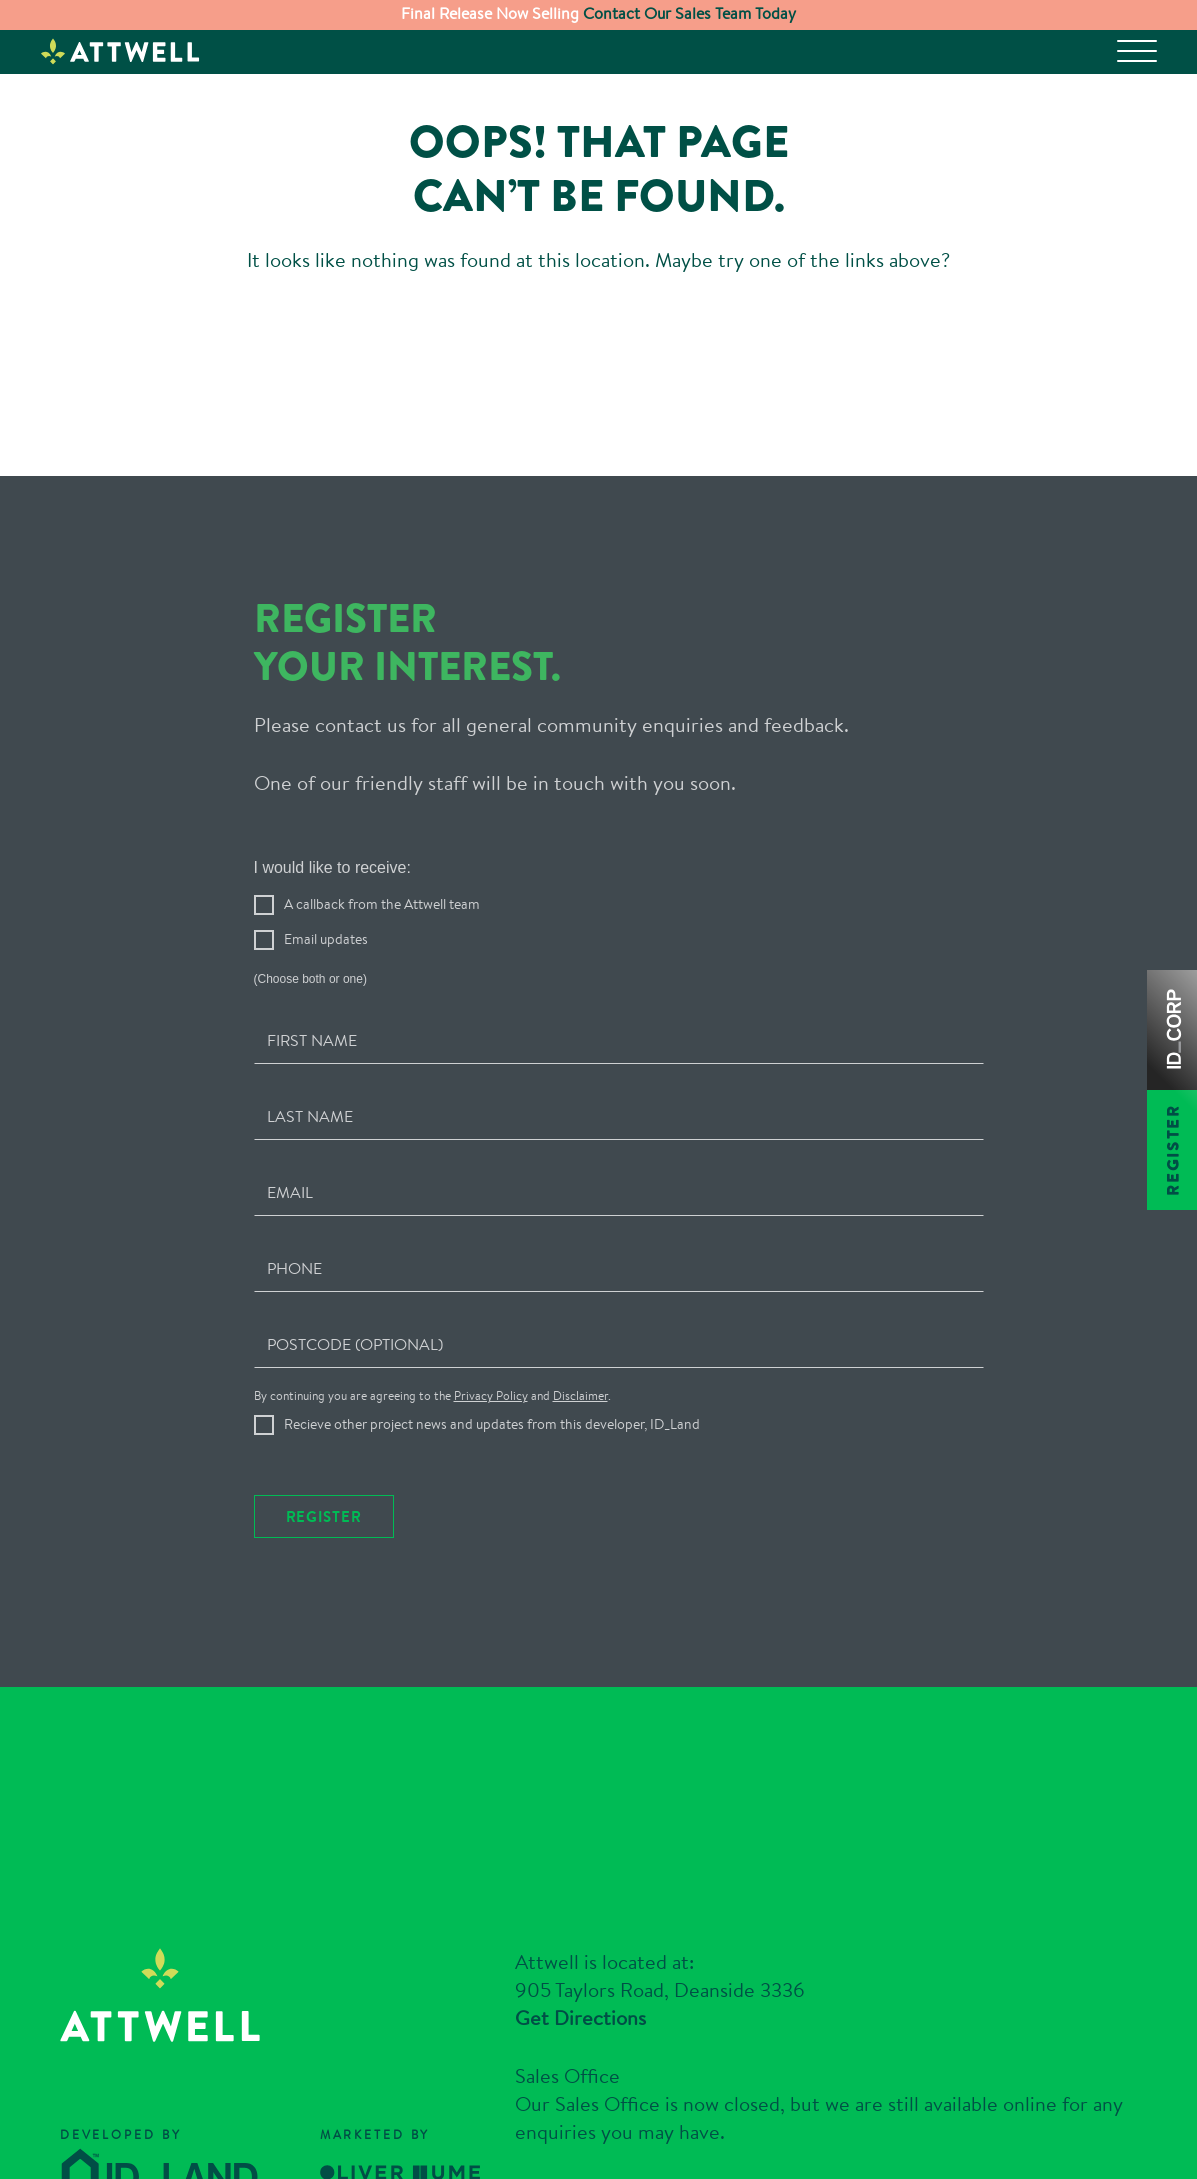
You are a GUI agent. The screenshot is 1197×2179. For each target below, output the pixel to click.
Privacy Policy (491, 1332)
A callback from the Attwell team (367, 843)
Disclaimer (580, 1332)
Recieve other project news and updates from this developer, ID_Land (477, 1362)
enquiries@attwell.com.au (710, 2113)
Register (324, 1453)
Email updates (311, 878)
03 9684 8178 (704, 2085)
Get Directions (580, 1913)
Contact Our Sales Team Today (687, 13)
